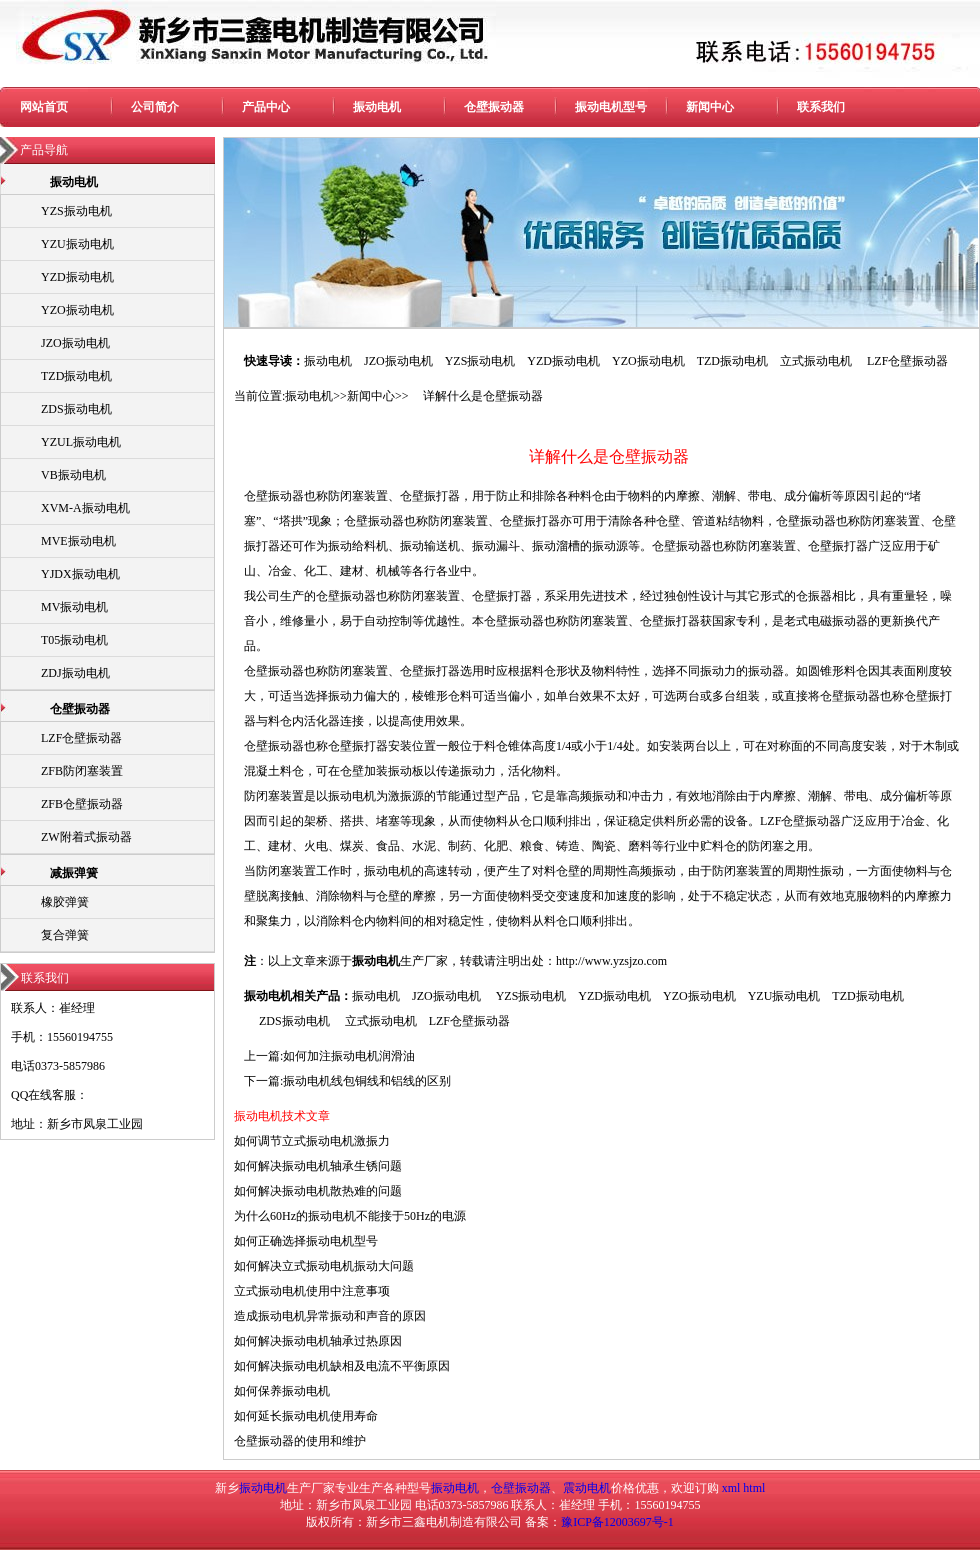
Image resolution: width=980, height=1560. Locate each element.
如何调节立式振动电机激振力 (312, 1141)
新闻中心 (710, 107)
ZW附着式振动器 (86, 837)
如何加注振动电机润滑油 (349, 1056)
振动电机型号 (611, 107)
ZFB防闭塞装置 (82, 771)
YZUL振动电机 (81, 442)
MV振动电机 (74, 607)
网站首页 (44, 107)
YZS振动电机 (76, 211)
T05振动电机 (74, 640)
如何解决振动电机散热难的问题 (318, 1191)
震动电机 (587, 1488)
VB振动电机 (73, 475)
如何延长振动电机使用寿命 (306, 1416)
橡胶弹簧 (65, 902)
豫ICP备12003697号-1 (617, 1522)
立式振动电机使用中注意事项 (312, 1291)
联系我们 (821, 107)
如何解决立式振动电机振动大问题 (324, 1266)
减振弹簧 (74, 873)
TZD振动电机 (76, 376)
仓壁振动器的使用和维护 (300, 1441)
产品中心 (266, 107)
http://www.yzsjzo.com (611, 961)
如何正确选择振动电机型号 (306, 1241)
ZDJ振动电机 (75, 673)
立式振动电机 (816, 361)
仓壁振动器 (494, 107)
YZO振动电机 (77, 310)
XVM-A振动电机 (85, 508)
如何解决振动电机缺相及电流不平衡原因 (342, 1366)
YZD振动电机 (77, 277)
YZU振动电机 (77, 244)
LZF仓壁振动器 (81, 738)
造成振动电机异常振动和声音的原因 (330, 1316)
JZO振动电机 (75, 343)
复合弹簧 (65, 935)
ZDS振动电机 (76, 409)
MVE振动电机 (78, 541)
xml (731, 1488)
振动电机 (377, 107)
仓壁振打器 (430, 496)
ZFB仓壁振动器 (82, 804)
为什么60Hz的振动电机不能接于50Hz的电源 (350, 1216)
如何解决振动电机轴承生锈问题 (318, 1166)
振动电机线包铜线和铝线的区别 (367, 1081)
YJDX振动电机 (80, 574)
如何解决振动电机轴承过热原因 (318, 1341)
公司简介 (155, 107)
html (754, 1488)
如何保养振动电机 (282, 1391)
